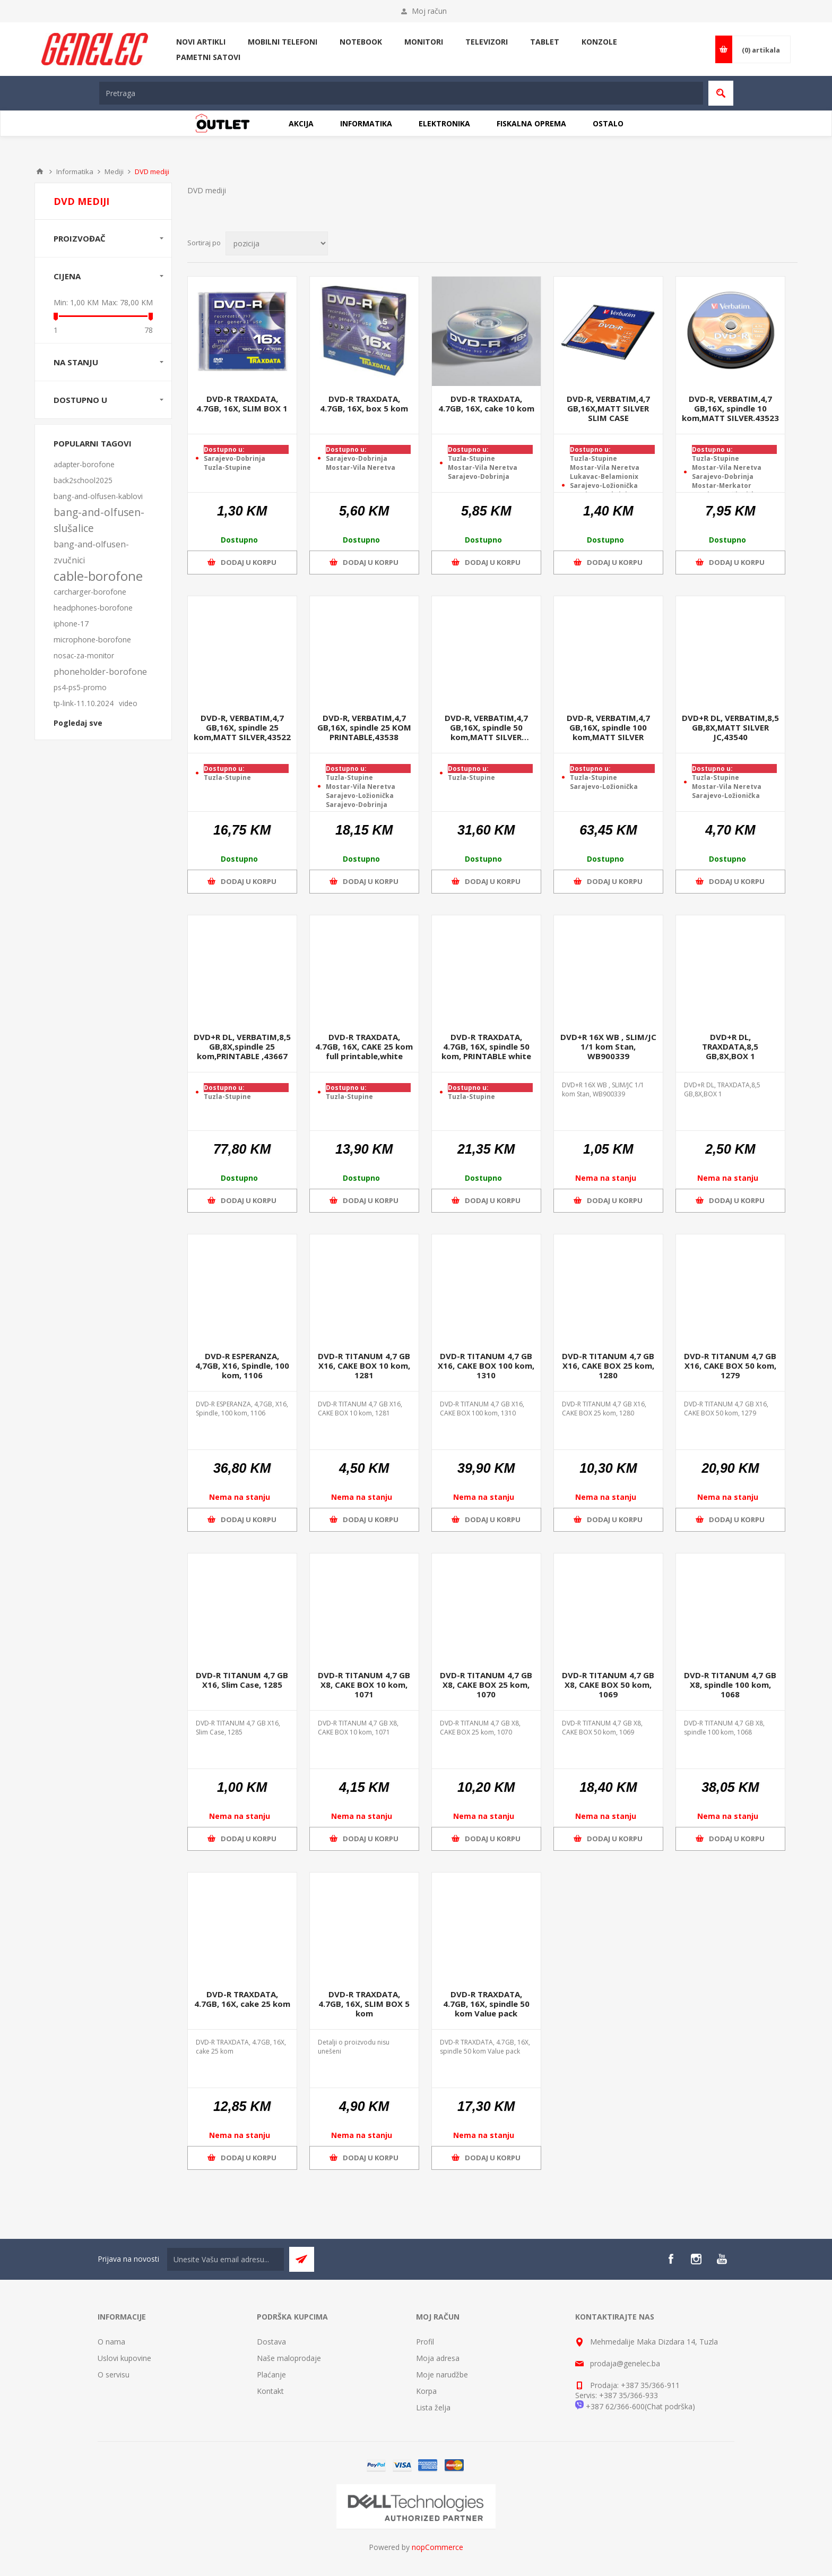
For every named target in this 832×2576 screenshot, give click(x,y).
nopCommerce (437, 2547)
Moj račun (429, 11)
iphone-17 (71, 624)
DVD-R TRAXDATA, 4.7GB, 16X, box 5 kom (364, 403)
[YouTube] (721, 2259)
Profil (425, 2342)
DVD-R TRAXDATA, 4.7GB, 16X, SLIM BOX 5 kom (364, 2003)
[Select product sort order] (277, 243)
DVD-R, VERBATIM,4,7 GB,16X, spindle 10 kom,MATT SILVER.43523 (730, 408)
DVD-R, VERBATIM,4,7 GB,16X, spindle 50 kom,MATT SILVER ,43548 (486, 727)
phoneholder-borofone (100, 671)
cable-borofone (98, 576)
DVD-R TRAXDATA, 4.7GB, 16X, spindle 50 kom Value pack (486, 2003)
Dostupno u (80, 399)
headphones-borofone (93, 608)
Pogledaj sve (78, 723)
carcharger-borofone (90, 592)
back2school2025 (83, 480)
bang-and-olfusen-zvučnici (91, 552)
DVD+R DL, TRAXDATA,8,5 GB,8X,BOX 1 (730, 1046)
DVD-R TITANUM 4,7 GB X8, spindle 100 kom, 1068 (730, 1684)
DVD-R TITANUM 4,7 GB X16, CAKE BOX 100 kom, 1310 (486, 1365)
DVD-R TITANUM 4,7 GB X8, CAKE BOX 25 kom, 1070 (486, 1684)
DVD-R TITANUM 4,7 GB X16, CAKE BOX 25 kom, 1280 (608, 1365)
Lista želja (433, 2407)
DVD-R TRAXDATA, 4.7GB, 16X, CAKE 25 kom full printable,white (364, 1046)
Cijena (67, 276)
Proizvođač (80, 238)
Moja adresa (438, 2358)
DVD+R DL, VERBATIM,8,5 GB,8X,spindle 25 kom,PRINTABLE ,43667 (242, 1046)
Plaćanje (271, 2374)
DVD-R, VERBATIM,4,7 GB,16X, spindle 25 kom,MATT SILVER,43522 (242, 727)
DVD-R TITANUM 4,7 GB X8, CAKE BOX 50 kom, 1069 (608, 1684)
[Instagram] (696, 2259)
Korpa (426, 2391)
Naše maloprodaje (289, 2358)
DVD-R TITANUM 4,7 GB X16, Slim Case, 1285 (242, 1679)
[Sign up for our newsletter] (225, 2259)
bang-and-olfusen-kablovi (98, 496)
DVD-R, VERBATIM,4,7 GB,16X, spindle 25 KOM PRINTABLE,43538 (364, 727)
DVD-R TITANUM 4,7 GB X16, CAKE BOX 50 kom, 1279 (730, 1365)
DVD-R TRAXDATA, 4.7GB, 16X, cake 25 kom (242, 1998)
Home (39, 171)
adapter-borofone (84, 464)
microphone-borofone (92, 639)
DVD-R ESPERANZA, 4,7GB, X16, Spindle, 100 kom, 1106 (242, 1365)
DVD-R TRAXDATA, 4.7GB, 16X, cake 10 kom (486, 403)
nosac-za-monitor (84, 655)
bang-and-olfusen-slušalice (99, 520)
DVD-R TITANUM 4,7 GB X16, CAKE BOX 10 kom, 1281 (364, 1365)
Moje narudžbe (442, 2374)
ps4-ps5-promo (80, 687)
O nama (111, 2342)
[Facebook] (670, 2259)
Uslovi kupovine (124, 2358)
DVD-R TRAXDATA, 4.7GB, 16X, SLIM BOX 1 (242, 403)
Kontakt (270, 2391)
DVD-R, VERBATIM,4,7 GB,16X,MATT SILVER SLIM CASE (608, 408)
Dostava (271, 2342)
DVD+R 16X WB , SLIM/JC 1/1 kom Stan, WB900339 (608, 1046)
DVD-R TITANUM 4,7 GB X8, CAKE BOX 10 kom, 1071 (364, 1684)
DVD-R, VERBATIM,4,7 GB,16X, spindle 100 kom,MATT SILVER (608, 727)
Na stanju (76, 362)
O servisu (113, 2374)
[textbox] (401, 93)
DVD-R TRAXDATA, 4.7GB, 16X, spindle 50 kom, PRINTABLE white (486, 1046)
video (128, 703)
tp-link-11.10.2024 (84, 703)
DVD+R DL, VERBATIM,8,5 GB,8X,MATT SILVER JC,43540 (730, 727)
